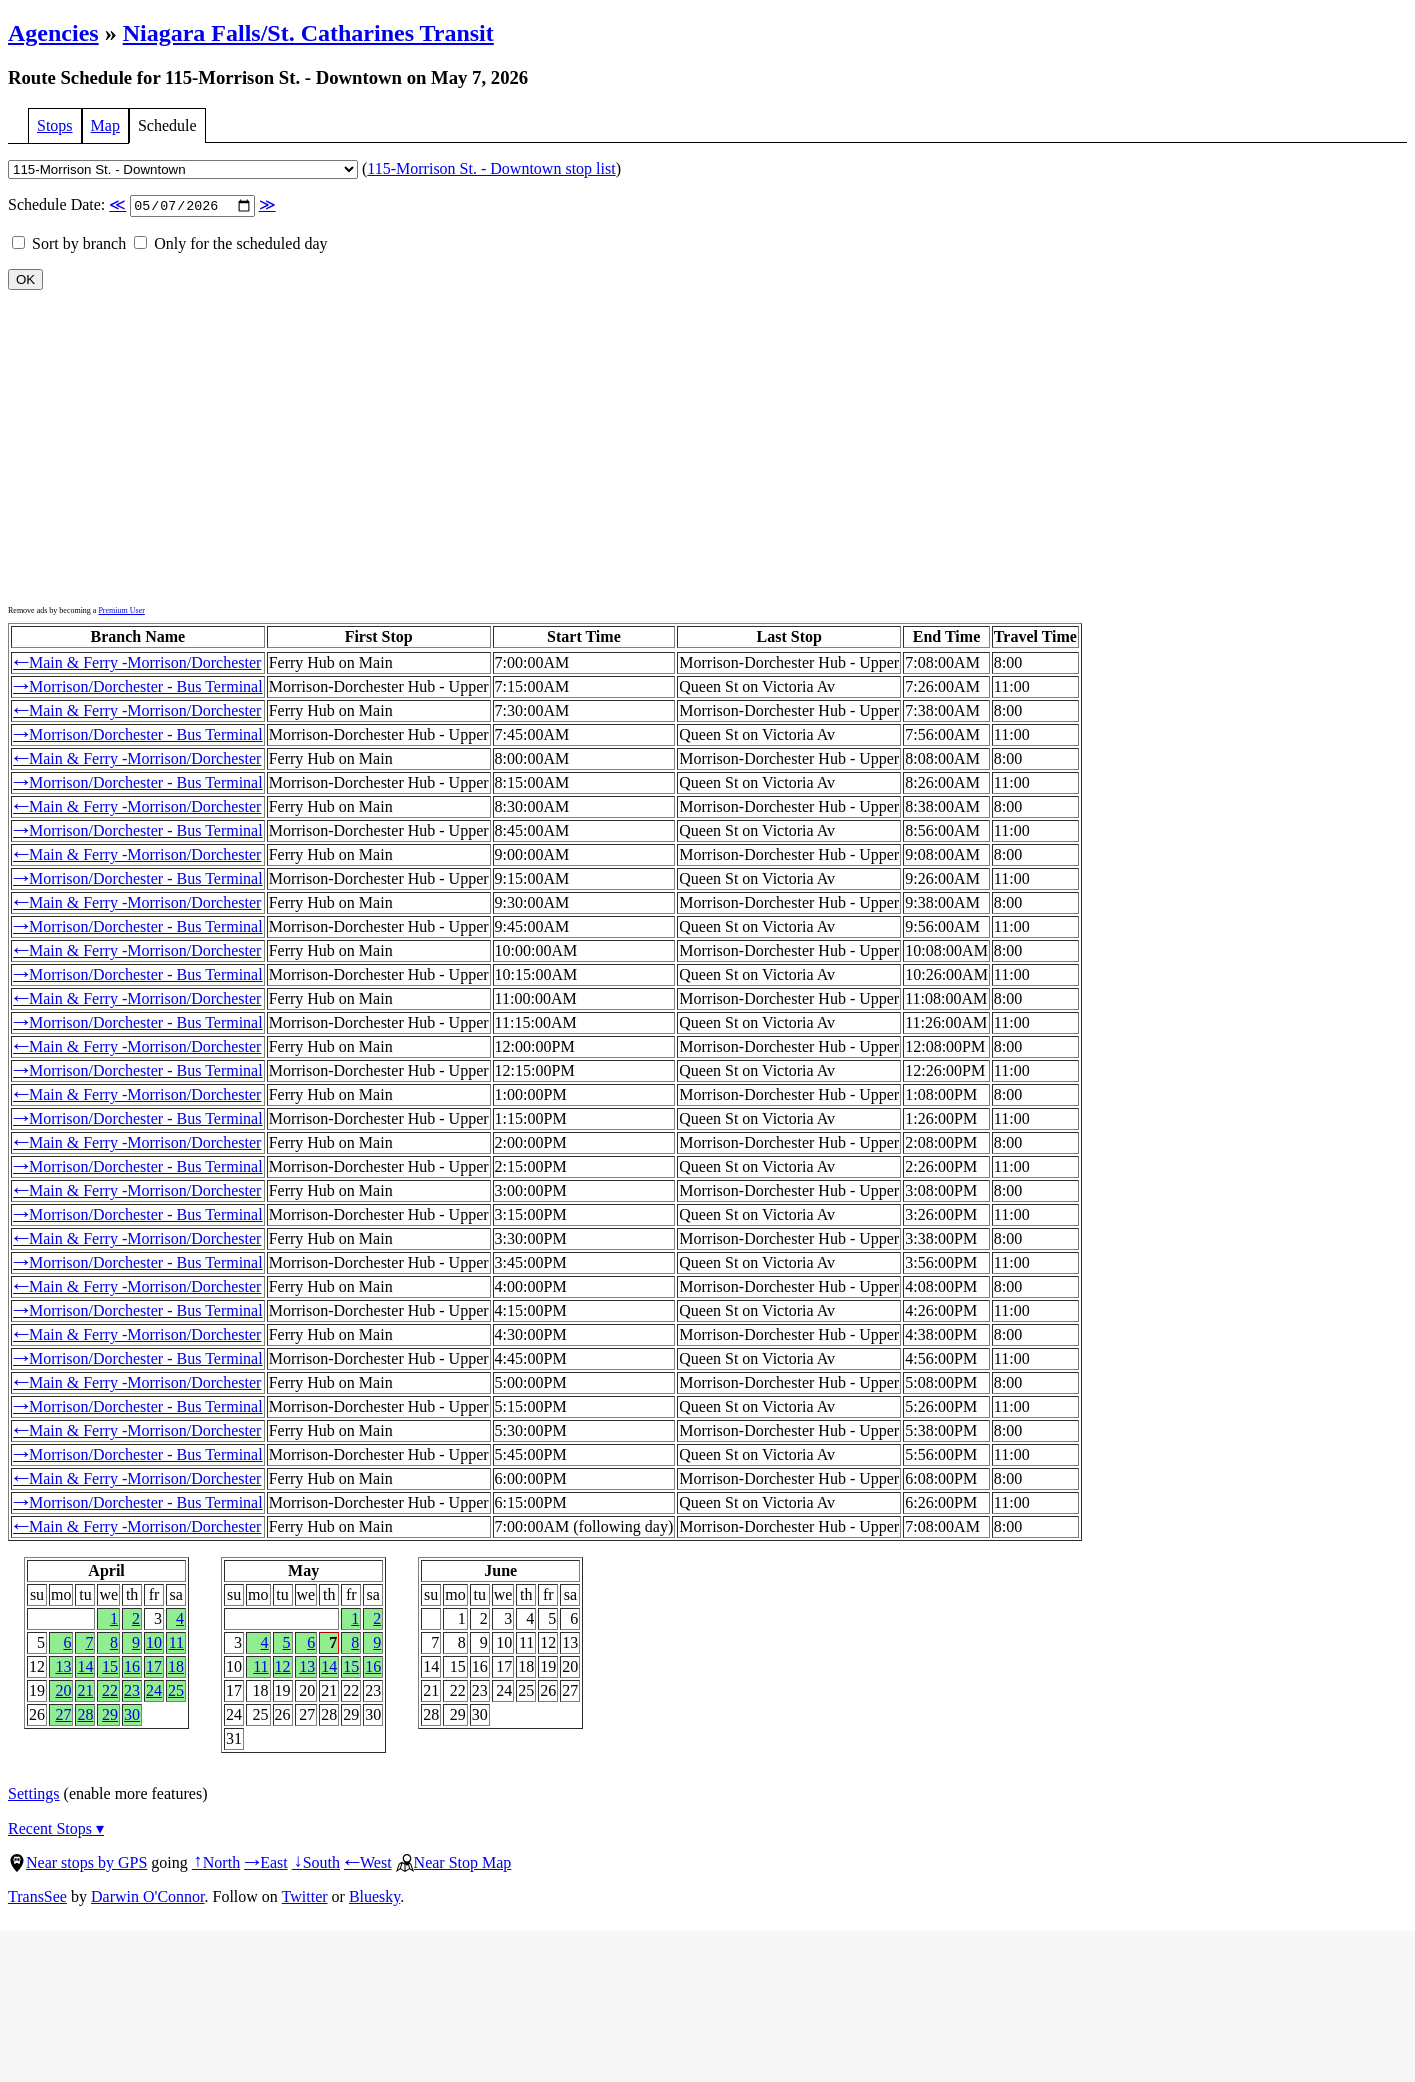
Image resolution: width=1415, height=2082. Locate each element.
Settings (34, 1795)
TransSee (37, 1898)
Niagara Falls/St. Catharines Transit (308, 33)
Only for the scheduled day (230, 245)
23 (132, 1692)
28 (85, 1716)
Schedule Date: (142, 206)
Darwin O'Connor (148, 1898)
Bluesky (374, 1898)
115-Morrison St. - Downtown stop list (491, 168)
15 (110, 1668)
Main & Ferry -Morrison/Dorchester (137, 664)
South (316, 1864)
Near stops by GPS (77, 1864)
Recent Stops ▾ (56, 1830)
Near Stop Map (454, 1864)
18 (176, 1668)
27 (63, 1716)
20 (63, 1692)
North (216, 1864)
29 (110, 1716)
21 (85, 1692)
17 (154, 1668)
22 (110, 1692)
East (266, 1864)
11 (176, 1644)
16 (132, 1668)
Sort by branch (69, 245)
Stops (55, 125)
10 (154, 1644)
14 (85, 1668)
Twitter (305, 1898)
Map (105, 125)
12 (283, 1668)
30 (132, 1716)
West (368, 1864)
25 (176, 1692)
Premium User (121, 612)
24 (154, 1692)
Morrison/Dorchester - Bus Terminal (138, 688)
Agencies (53, 33)
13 (63, 1668)
